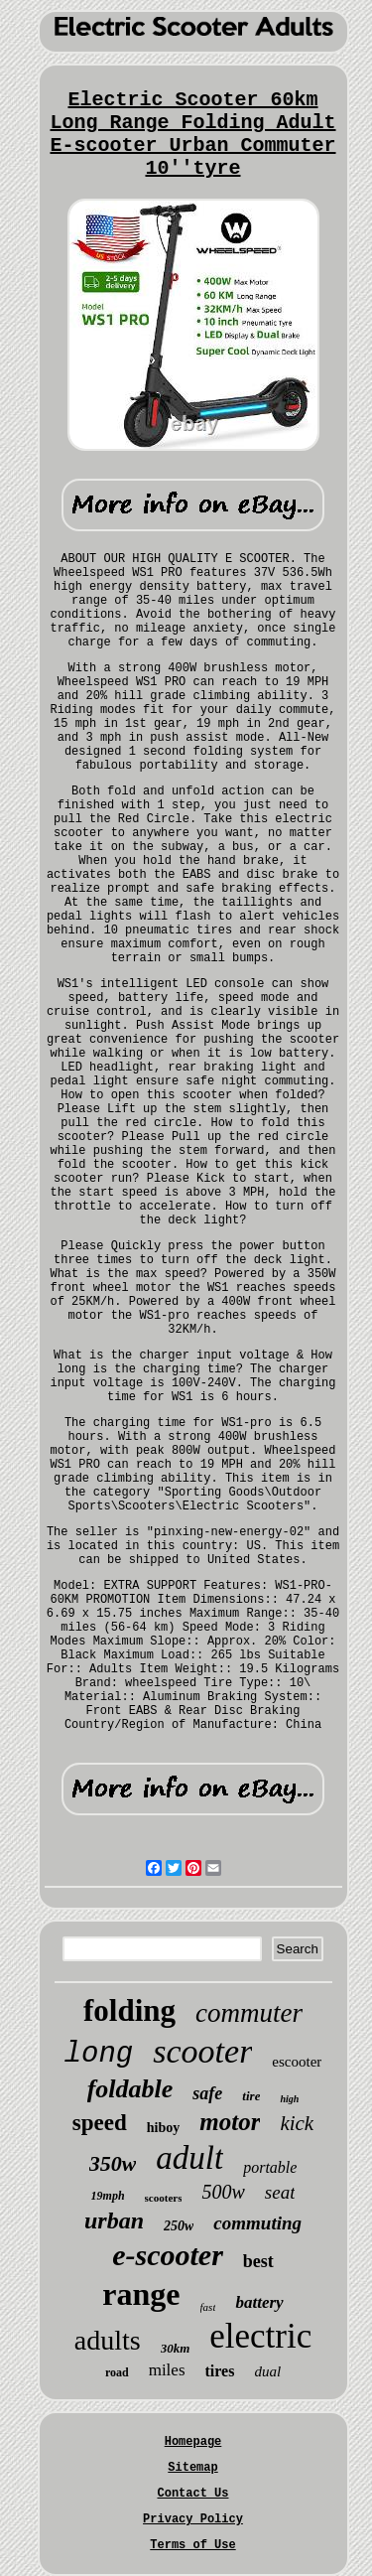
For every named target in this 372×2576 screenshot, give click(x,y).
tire (251, 2095)
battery (259, 2302)
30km (175, 2348)
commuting (257, 2223)
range (141, 2294)
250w (178, 2225)
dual (267, 2371)
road (117, 2372)
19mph (108, 2196)
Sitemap (192, 2468)
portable (270, 2167)
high (289, 2098)
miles (167, 2370)
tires (220, 2370)
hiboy (163, 2127)
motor (229, 2121)
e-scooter (167, 2254)
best (258, 2261)
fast (208, 2307)
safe (207, 2093)
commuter (249, 2013)
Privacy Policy (193, 2519)
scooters (164, 2198)
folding (129, 2010)
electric (260, 2336)
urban (114, 2220)
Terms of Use (192, 2545)
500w (222, 2192)
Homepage (193, 2442)
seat (280, 2192)
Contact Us (192, 2494)
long (99, 2054)
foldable (130, 2089)
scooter (202, 2051)
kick (296, 2123)
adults (107, 2340)
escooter (296, 2062)
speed (99, 2122)
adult (189, 2158)
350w (113, 2163)
